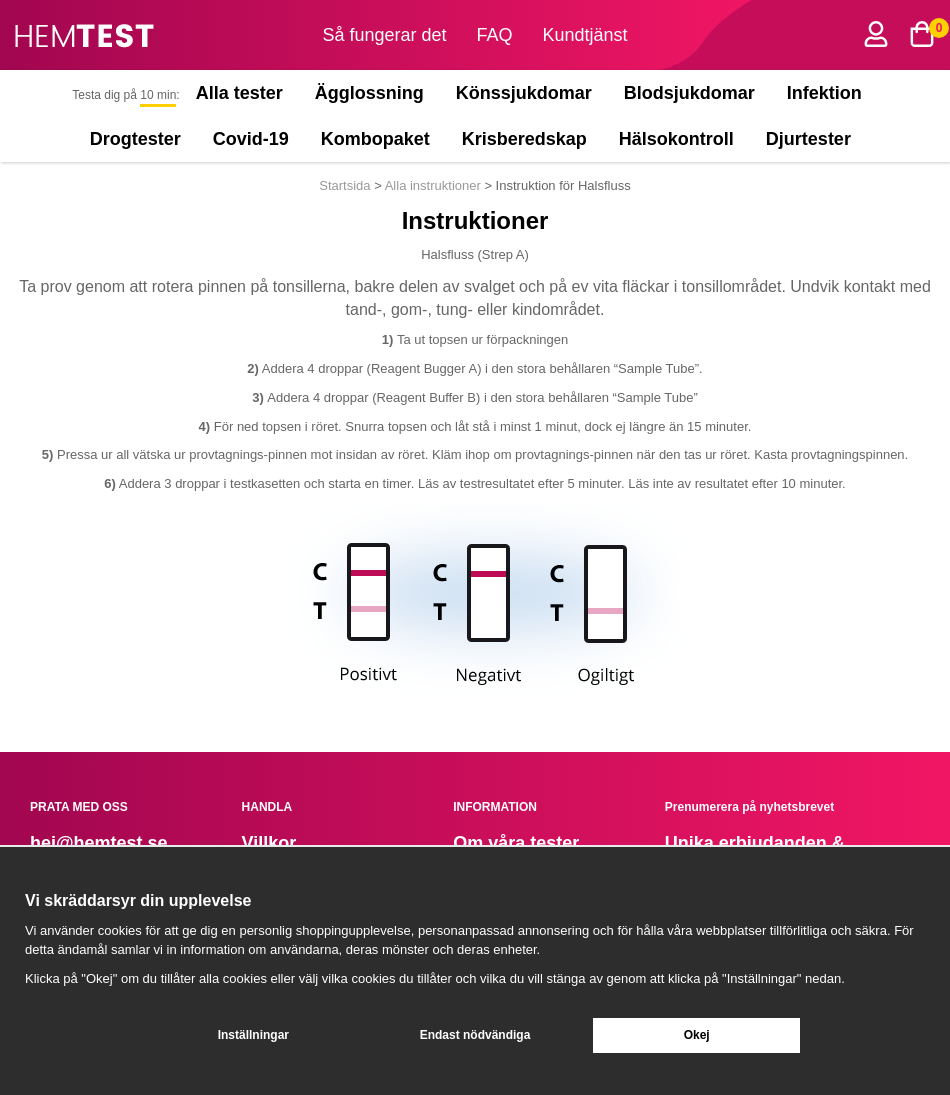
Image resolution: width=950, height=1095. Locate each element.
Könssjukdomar (524, 93)
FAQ (495, 35)
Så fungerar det (384, 35)
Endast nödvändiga (475, 1035)
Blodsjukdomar (689, 93)
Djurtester (813, 139)
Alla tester (239, 93)
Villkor (269, 843)
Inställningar (253, 1035)
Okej (697, 1035)
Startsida (346, 185)
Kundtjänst (585, 35)
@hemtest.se (112, 843)
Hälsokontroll (676, 139)
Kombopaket (375, 139)
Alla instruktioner (433, 185)
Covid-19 (251, 139)
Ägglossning (369, 93)
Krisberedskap (524, 139)
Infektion (824, 93)
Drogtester (135, 139)
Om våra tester (516, 843)
